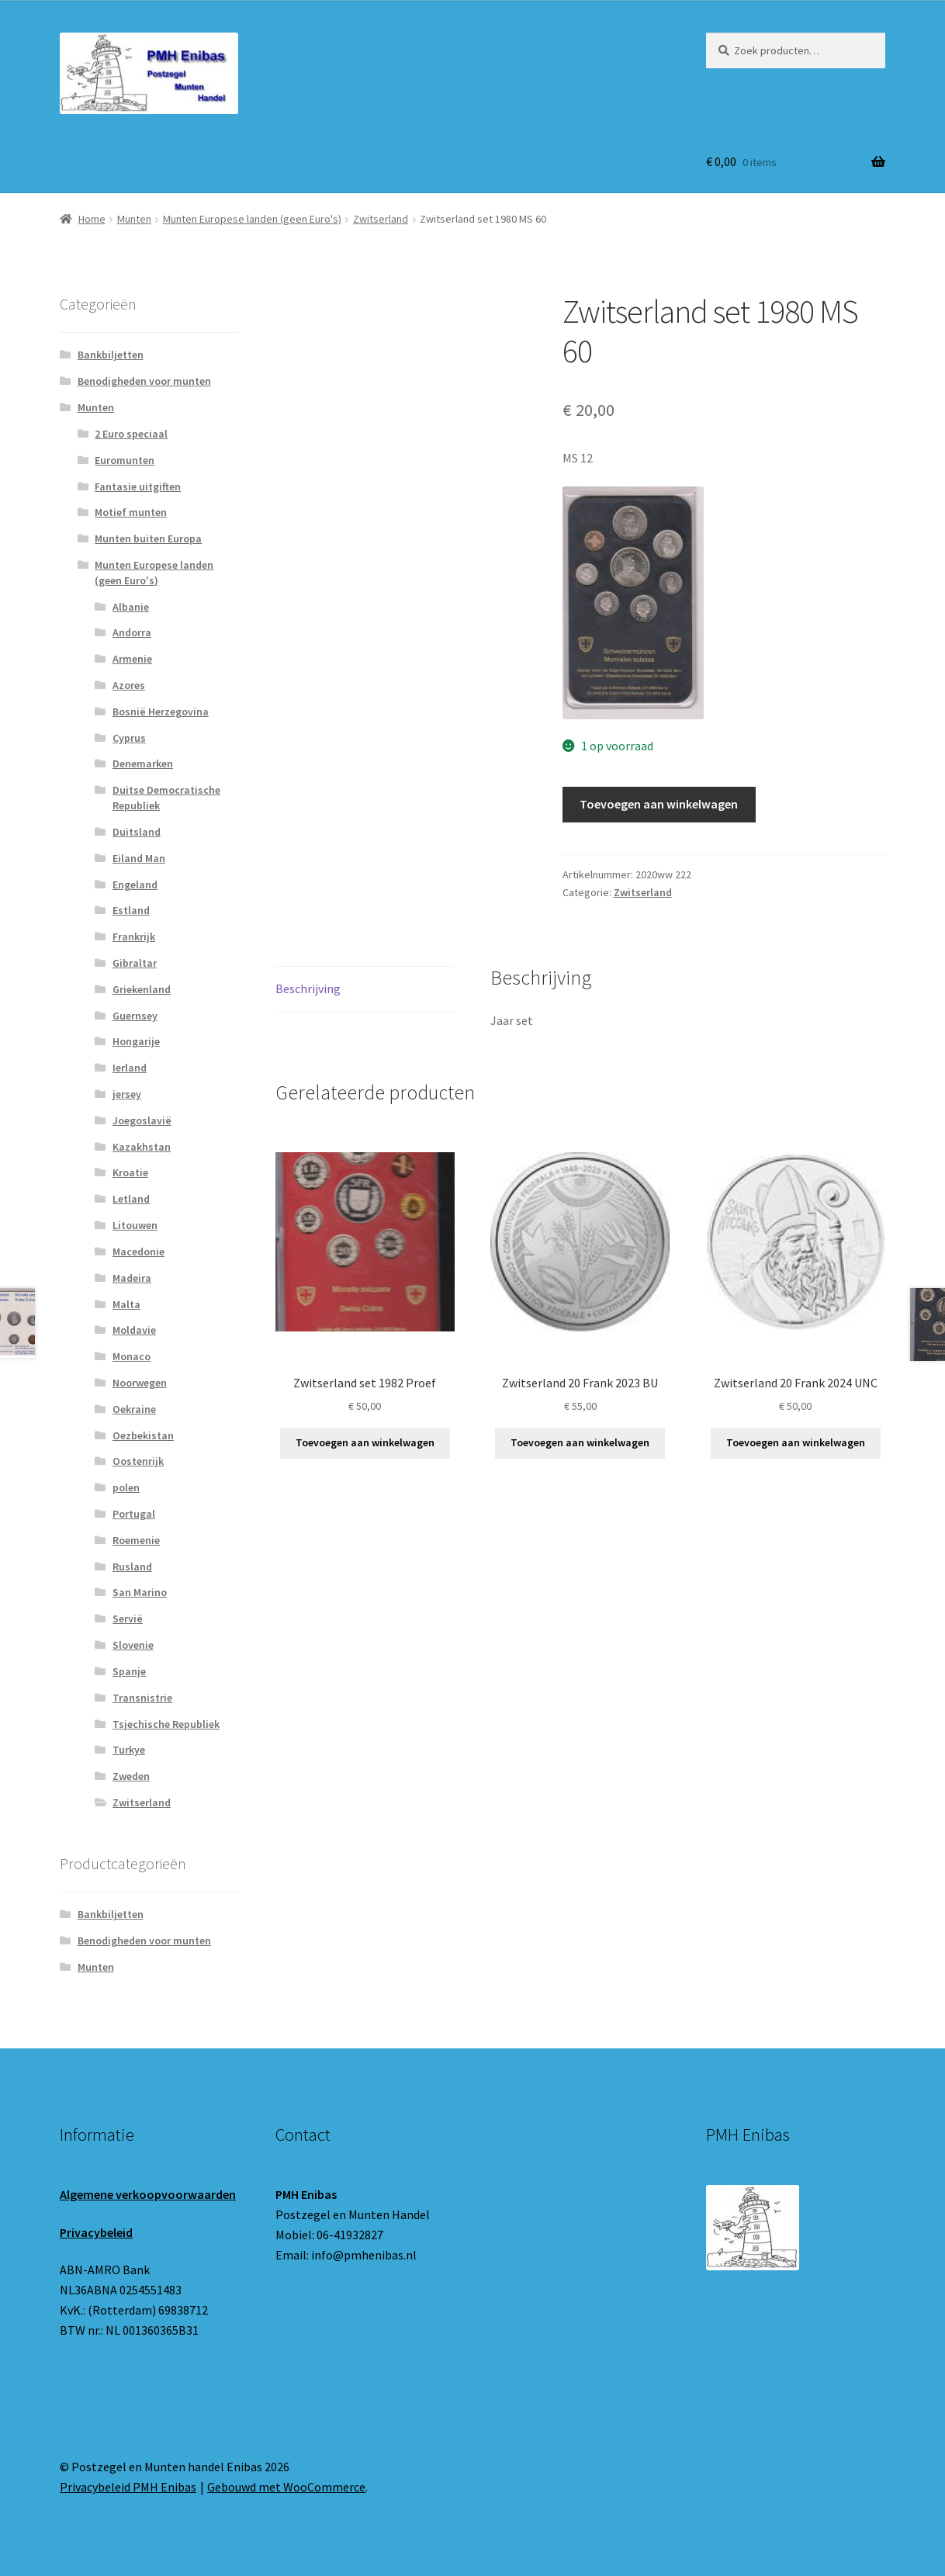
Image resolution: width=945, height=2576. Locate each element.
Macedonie (138, 1252)
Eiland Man (138, 858)
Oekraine (134, 1409)
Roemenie (136, 1540)
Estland (131, 910)
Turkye (128, 1750)
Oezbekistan (143, 1435)
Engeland (135, 885)
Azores (128, 685)
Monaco (131, 1356)
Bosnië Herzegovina (160, 711)
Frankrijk (133, 936)
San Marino (139, 1592)
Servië (127, 1619)
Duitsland (136, 832)
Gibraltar (134, 963)
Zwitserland (380, 219)
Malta (126, 1304)
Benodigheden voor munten (144, 381)
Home (92, 219)
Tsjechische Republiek (166, 1724)
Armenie (132, 659)
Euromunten (124, 460)
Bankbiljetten (111, 355)
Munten (134, 219)
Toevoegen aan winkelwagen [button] (365, 1442)
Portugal (133, 1514)
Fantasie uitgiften (138, 486)
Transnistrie (142, 1698)
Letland (131, 1199)
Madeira (131, 1278)
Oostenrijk (138, 1461)
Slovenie (133, 1645)
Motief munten (131, 512)
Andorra (131, 632)
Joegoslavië (141, 1120)
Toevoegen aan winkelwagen (659, 804)
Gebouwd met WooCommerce (286, 2487)
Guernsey (135, 1016)
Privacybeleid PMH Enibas (128, 2487)
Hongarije (136, 1041)
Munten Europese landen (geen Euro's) (252, 219)
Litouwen (135, 1225)
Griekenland (141, 989)
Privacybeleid (96, 2232)
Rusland (132, 1567)
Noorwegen (139, 1383)
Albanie (130, 607)
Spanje (129, 1671)
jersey (126, 1094)
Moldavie (134, 1330)
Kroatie (130, 1172)
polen (126, 1487)
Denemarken (142, 763)
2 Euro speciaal (131, 434)
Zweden (131, 1776)
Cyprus (129, 738)
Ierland (129, 1068)
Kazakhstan (141, 1147)
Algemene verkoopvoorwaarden (148, 2194)
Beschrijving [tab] (308, 988)
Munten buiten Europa (148, 538)
